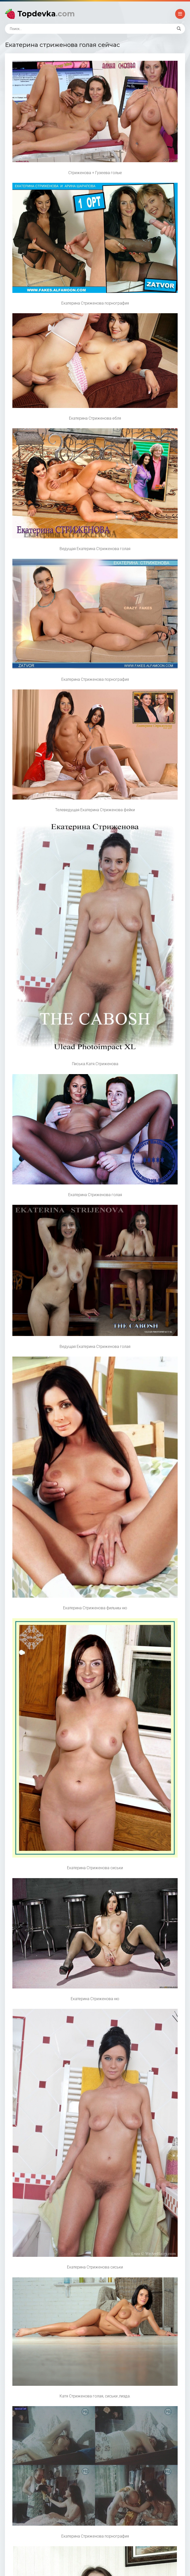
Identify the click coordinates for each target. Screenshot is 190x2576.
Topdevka (46, 13)
